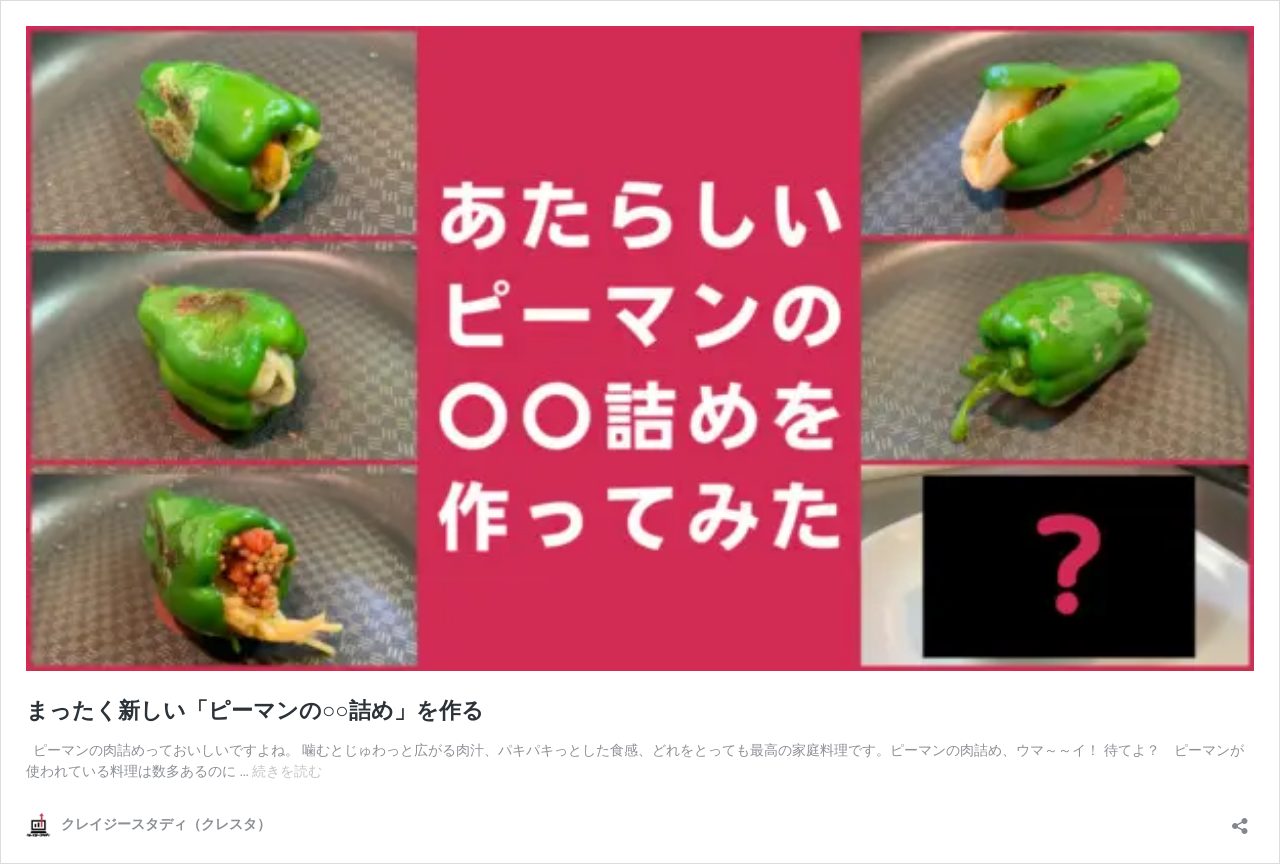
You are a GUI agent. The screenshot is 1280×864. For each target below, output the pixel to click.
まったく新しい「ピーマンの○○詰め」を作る (255, 710)
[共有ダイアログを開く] (1240, 819)
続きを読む (287, 771)
